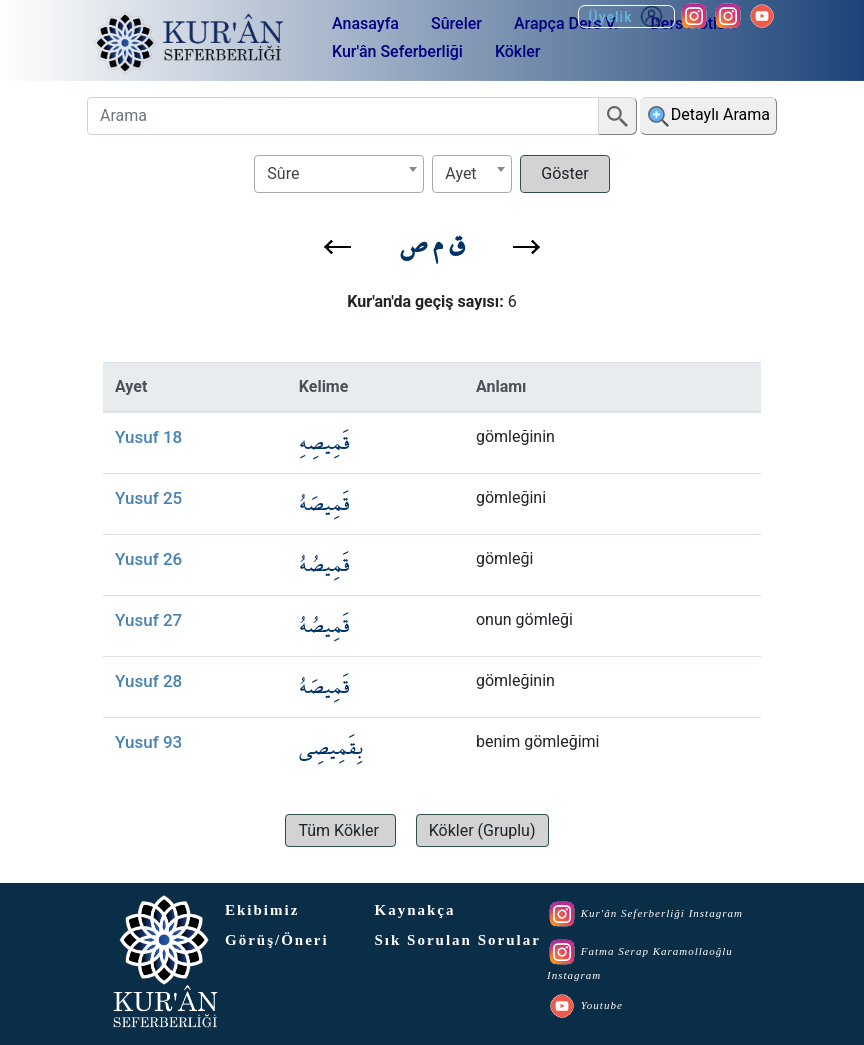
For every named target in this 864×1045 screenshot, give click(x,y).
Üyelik (626, 16)
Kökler (518, 51)
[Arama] (343, 116)
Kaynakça (415, 910)
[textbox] (339, 173)
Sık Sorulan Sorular (458, 940)
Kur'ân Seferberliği (397, 51)
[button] (337, 247)
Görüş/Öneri (277, 940)
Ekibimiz (262, 910)
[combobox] (339, 174)
